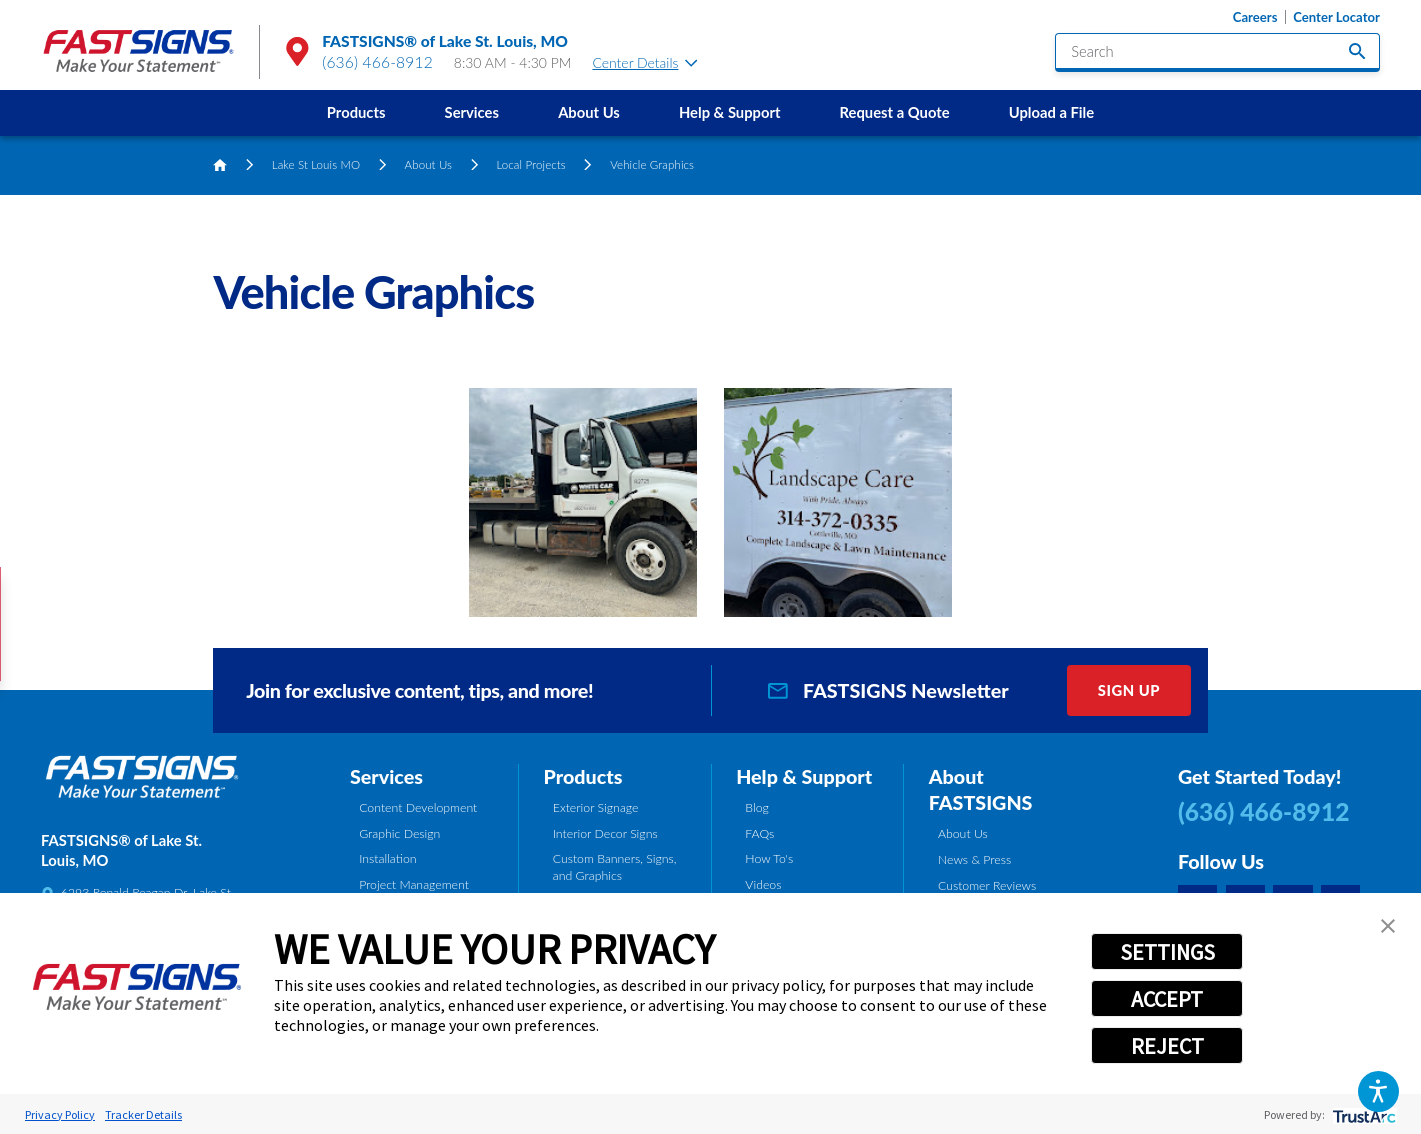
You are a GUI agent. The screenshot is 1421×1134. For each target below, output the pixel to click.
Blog (756, 807)
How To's (769, 858)
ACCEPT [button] (1167, 999)
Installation (387, 858)
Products (356, 112)
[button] (1378, 1091)
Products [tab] (583, 776)
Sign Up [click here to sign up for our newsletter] (1129, 690)
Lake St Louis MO (316, 164)
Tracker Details (143, 1114)
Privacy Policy (60, 1114)
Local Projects (530, 164)
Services (472, 112)
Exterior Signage (596, 807)
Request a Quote (895, 112)
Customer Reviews (987, 885)
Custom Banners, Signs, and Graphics (615, 866)
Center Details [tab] (644, 62)
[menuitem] (356, 113)
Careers (1255, 17)
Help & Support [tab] (804, 776)
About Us (589, 112)
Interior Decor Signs (605, 833)
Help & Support (730, 112)
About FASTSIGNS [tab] (981, 789)
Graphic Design (399, 833)
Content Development (418, 807)
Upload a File (1051, 112)
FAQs (759, 833)
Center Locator (1336, 17)
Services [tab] (386, 776)
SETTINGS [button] (1167, 952)
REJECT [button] (1167, 1046)
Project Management (414, 884)
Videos (763, 884)
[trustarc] (1362, 1114)
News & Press (974, 859)
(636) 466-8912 (377, 62)
